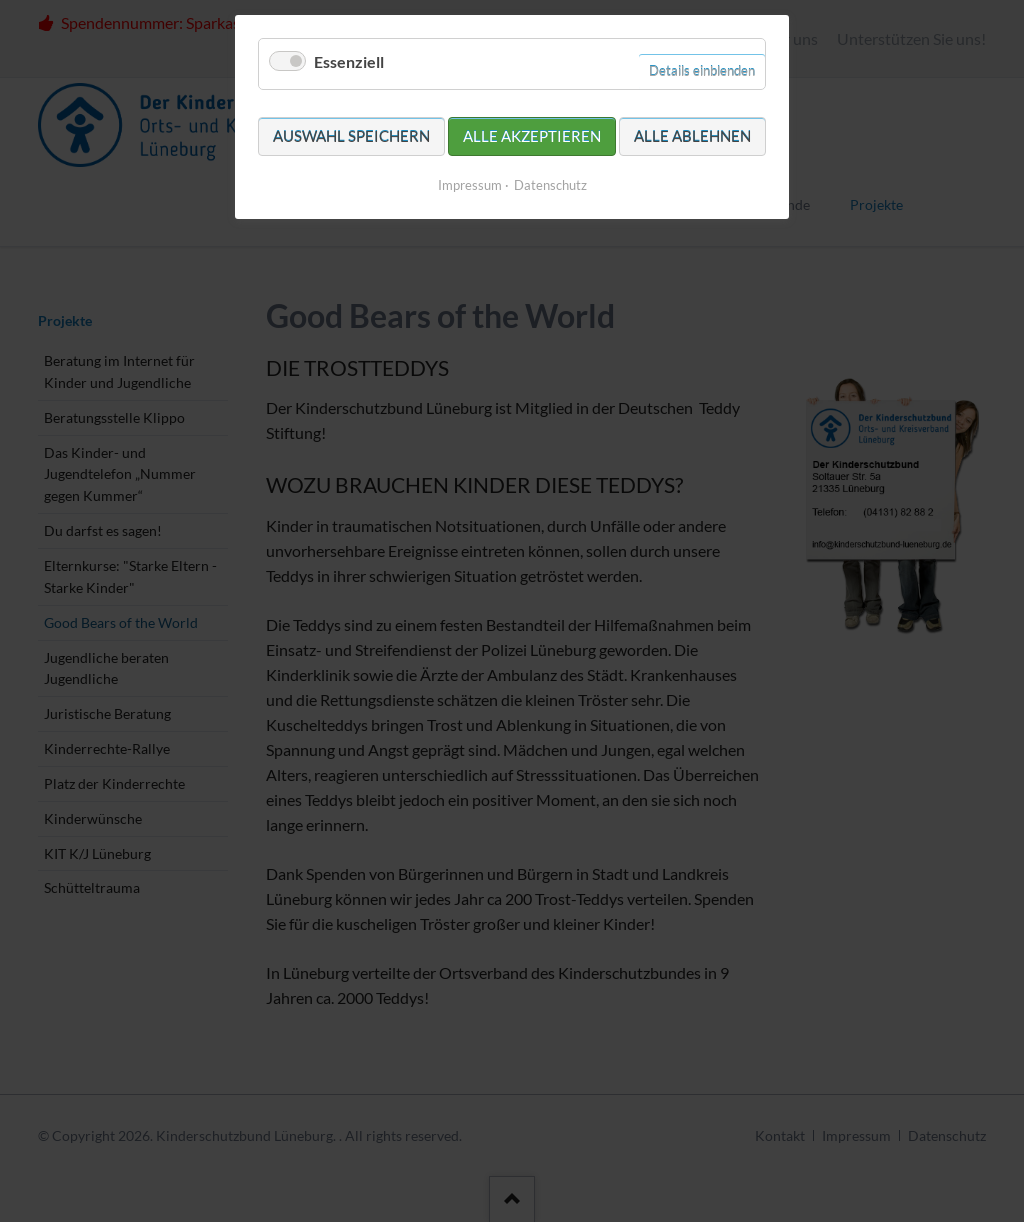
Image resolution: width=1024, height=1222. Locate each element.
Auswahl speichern (351, 136)
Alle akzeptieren (532, 136)
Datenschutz (550, 185)
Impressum (470, 185)
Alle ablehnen (692, 136)
